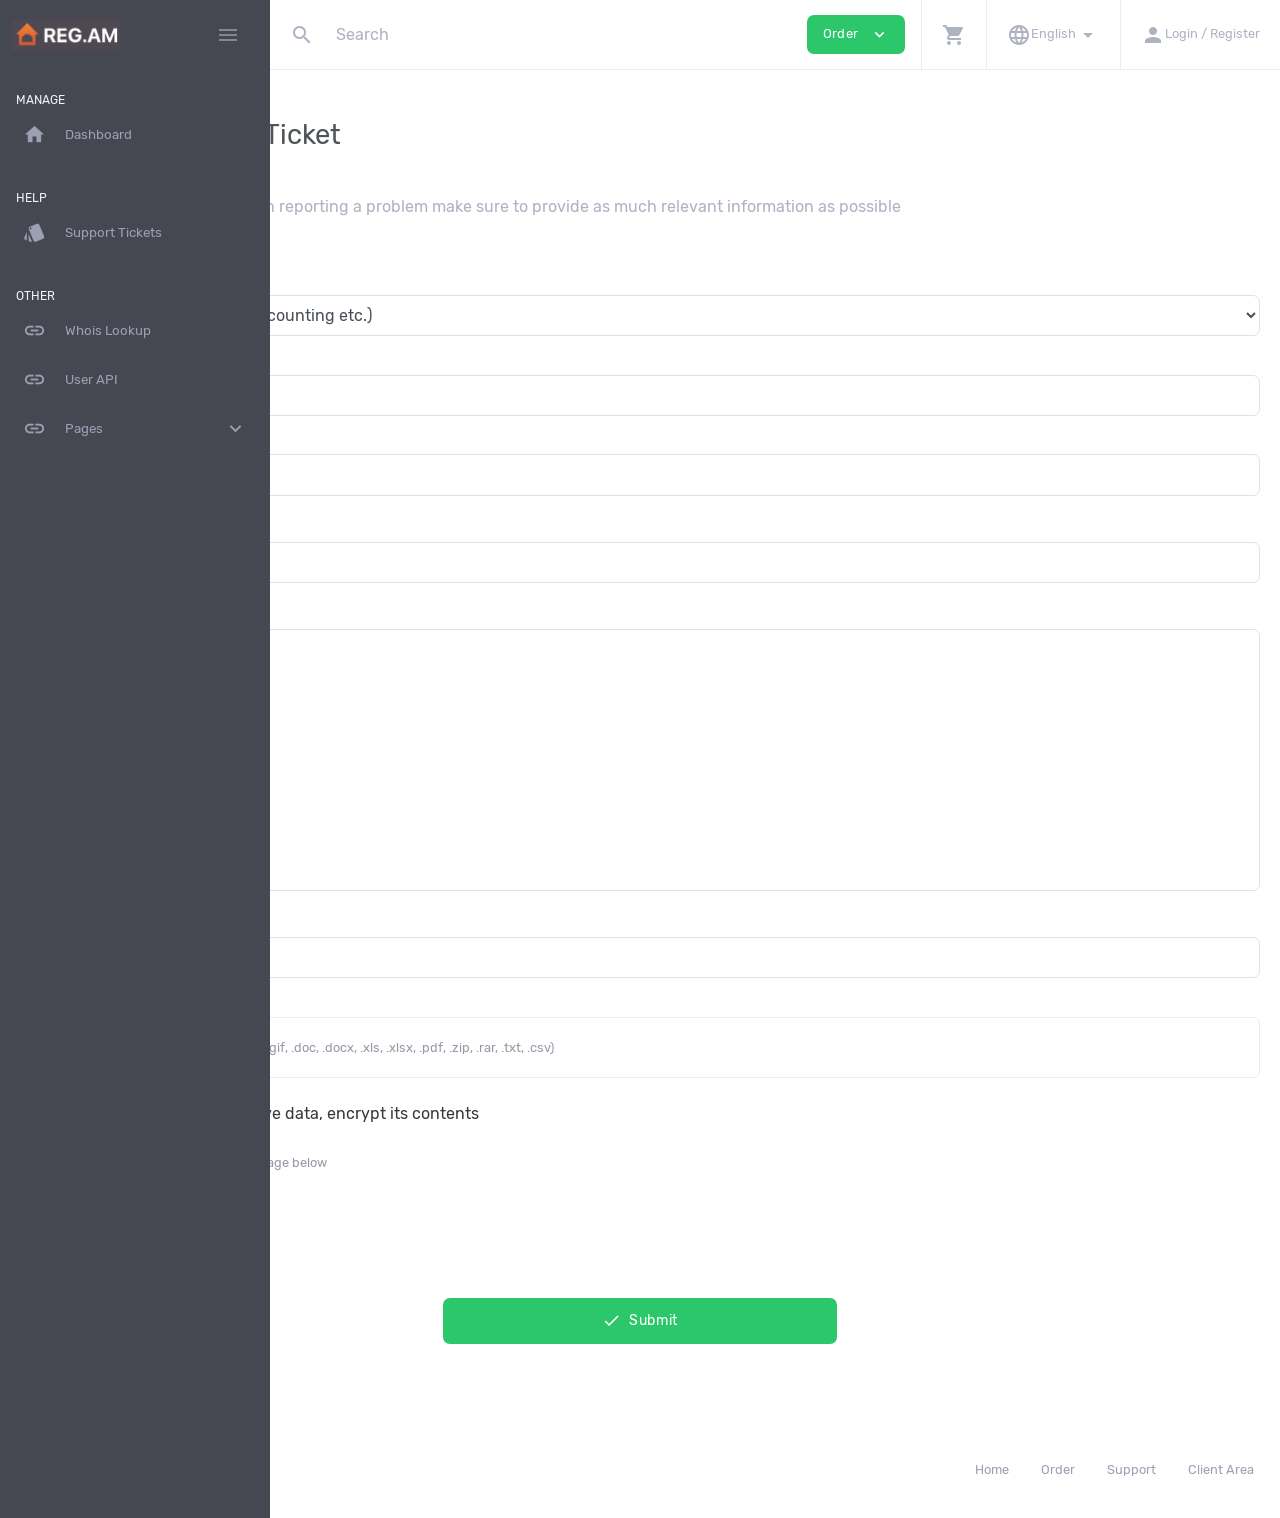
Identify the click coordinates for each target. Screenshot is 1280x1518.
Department (335, 275)
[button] (953, 34)
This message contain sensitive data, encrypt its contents (533, 1113)
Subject (319, 522)
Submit (775, 1320)
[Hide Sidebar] (228, 35)
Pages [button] (135, 429)
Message (323, 609)
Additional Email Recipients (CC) (410, 917)
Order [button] (856, 34)
